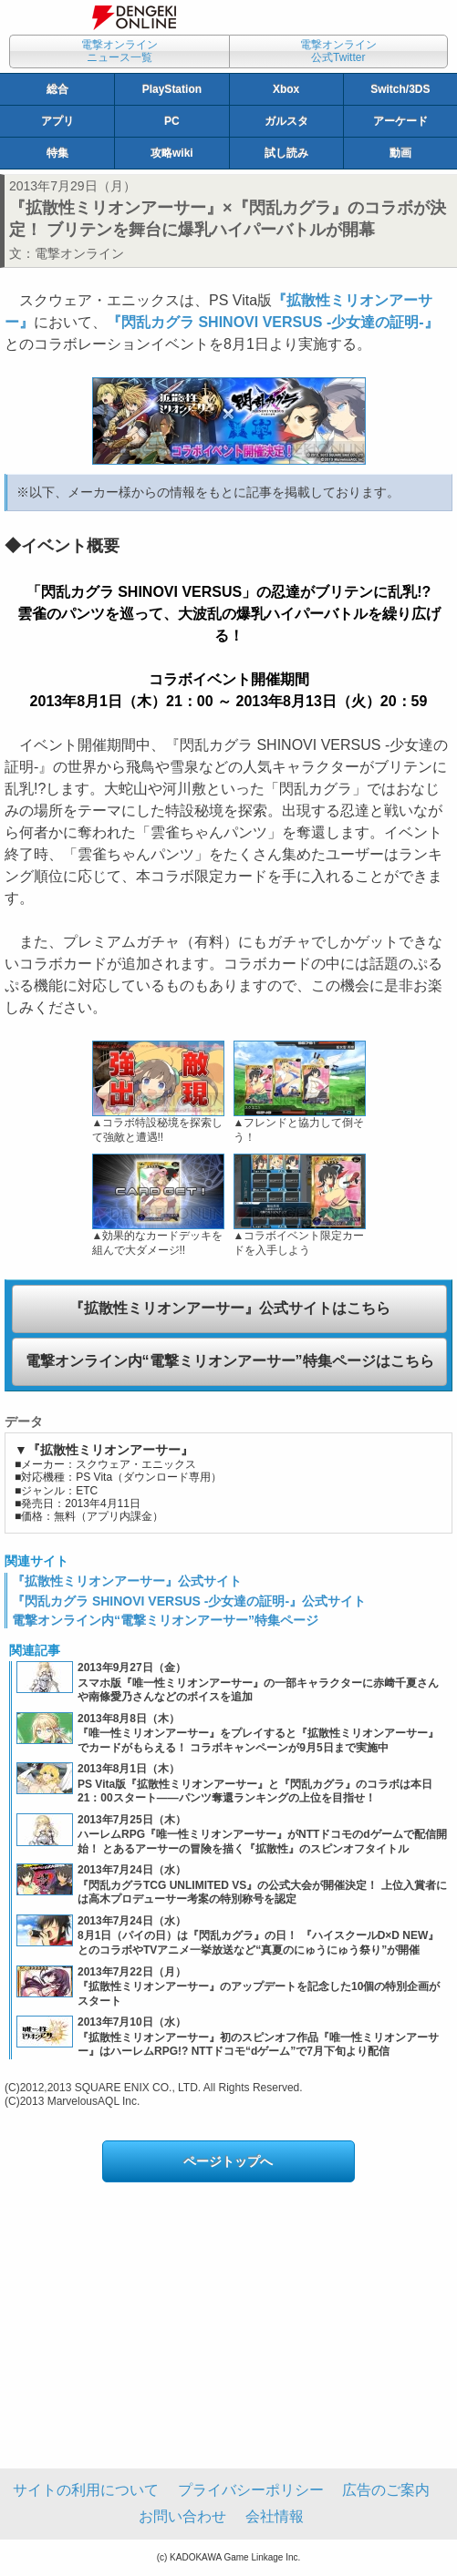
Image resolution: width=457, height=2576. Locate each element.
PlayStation (172, 89)
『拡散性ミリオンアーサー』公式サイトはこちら (229, 1308)
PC (172, 121)
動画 (400, 153)
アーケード (400, 121)
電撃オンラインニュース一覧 (119, 51)
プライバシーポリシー (251, 2490)
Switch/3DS (400, 89)
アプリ (57, 121)
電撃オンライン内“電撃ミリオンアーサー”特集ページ (165, 1620)
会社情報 (274, 2516)
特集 (57, 153)
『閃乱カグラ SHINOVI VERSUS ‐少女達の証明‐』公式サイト (189, 1601)
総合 (57, 89)
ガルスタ (286, 121)
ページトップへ (228, 2161)
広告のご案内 (386, 2490)
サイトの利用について (86, 2490)
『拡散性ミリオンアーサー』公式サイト (127, 1581)
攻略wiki (172, 153)
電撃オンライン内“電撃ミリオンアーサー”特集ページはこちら (230, 1361)
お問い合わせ (182, 2516)
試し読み (286, 153)
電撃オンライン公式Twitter (338, 51)
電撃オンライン (79, 253)
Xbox (286, 89)
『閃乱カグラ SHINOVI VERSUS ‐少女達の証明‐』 (273, 322)
